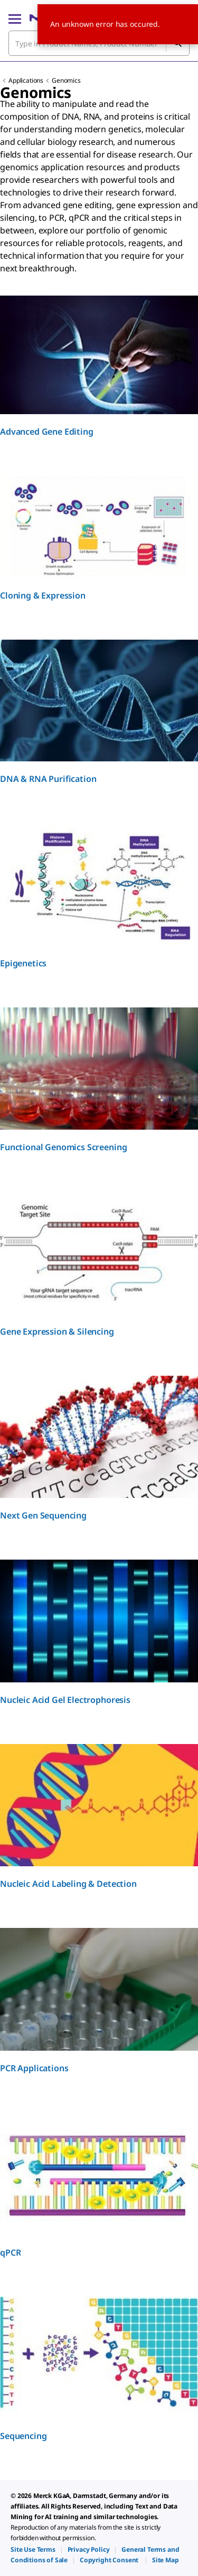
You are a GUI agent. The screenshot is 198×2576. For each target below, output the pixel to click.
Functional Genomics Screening (63, 1147)
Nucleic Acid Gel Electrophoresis (65, 1700)
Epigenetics (23, 963)
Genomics (66, 80)
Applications (25, 80)
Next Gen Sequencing (43, 1515)
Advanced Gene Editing (46, 431)
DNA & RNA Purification (48, 779)
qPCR (10, 2252)
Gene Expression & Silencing (57, 1331)
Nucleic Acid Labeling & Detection (68, 1883)
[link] (33, 2549)
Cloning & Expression (43, 595)
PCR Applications (34, 2068)
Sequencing (23, 2436)
